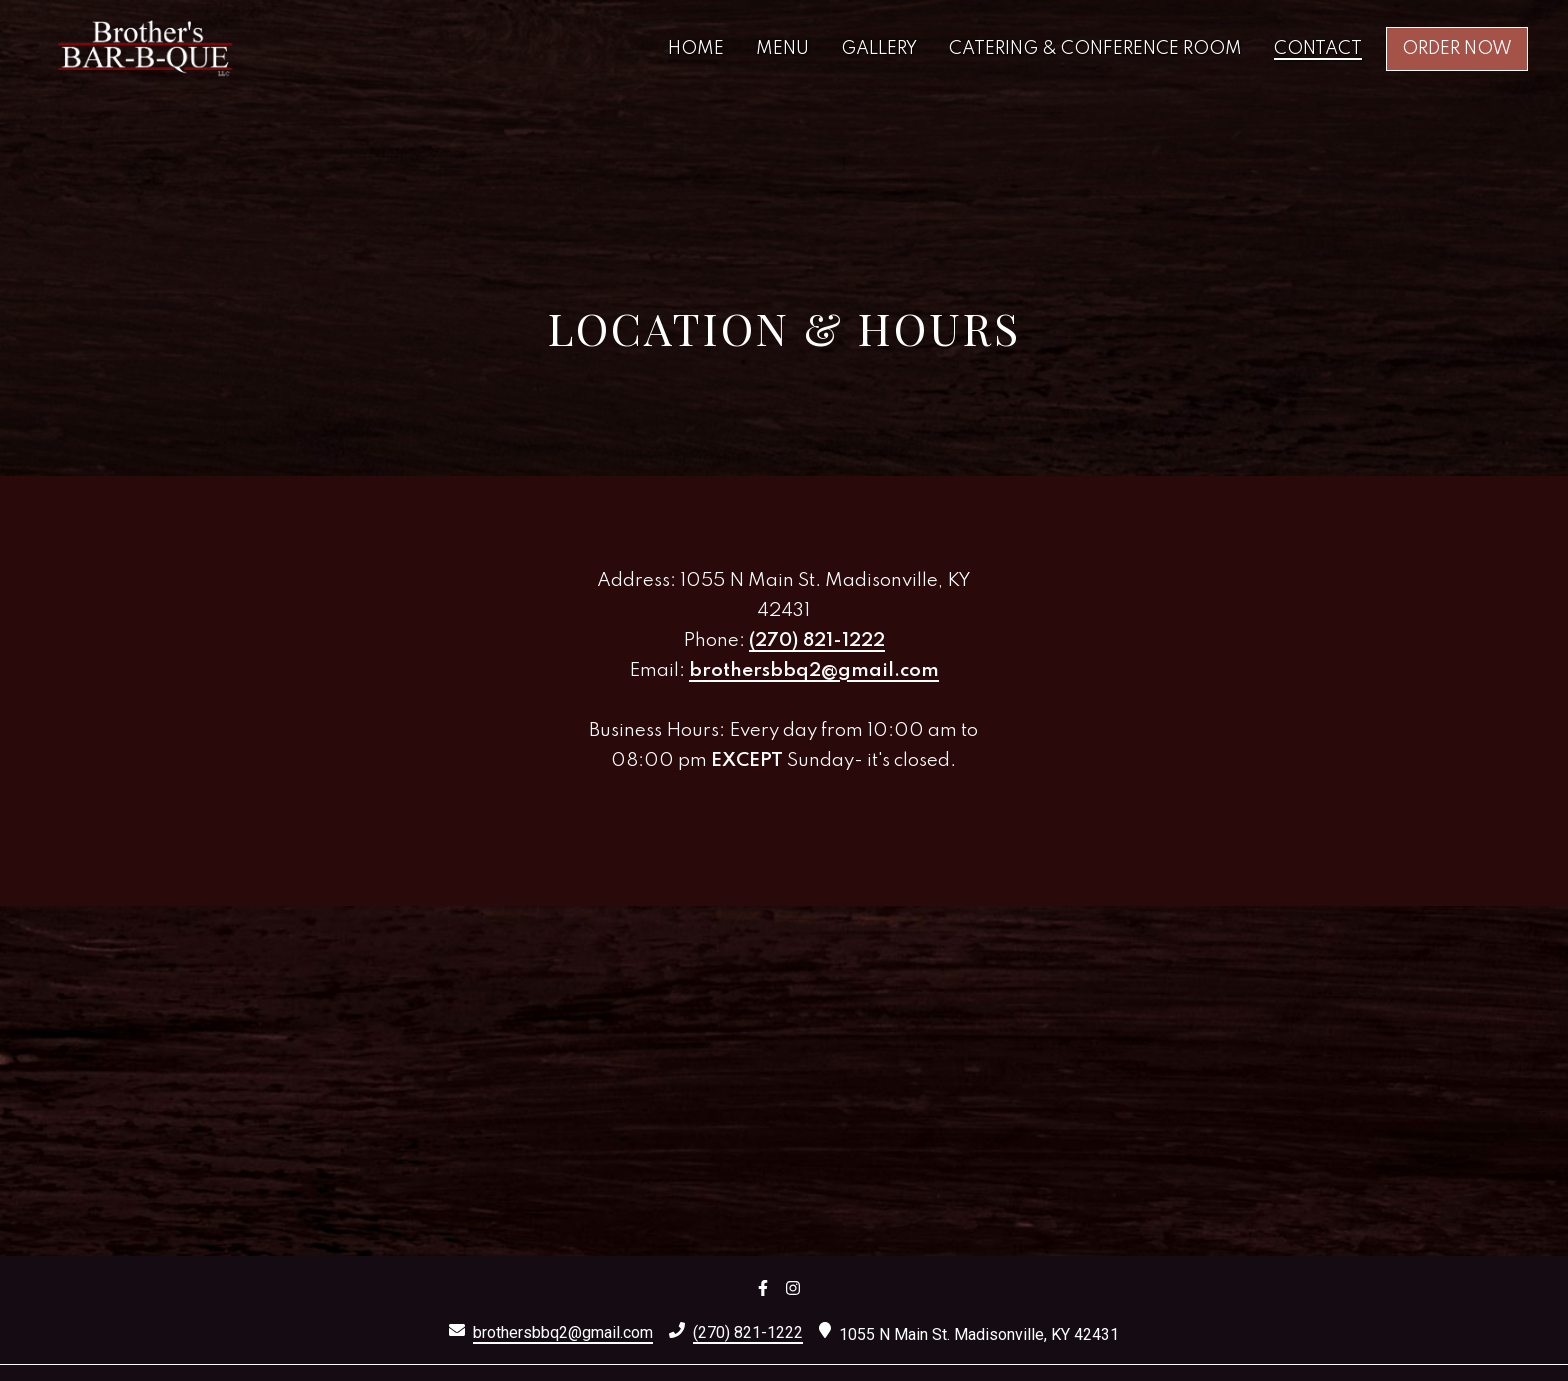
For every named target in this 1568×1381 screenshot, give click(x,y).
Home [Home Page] (696, 49)
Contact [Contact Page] (1318, 49)
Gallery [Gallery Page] (879, 49)
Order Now (1457, 49)
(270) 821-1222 (817, 640)
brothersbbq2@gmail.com (814, 670)
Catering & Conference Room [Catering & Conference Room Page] (1095, 49)
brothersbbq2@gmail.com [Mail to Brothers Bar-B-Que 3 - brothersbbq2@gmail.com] (563, 1332)
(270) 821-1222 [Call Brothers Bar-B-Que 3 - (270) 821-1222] (748, 1332)
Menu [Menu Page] (782, 49)
